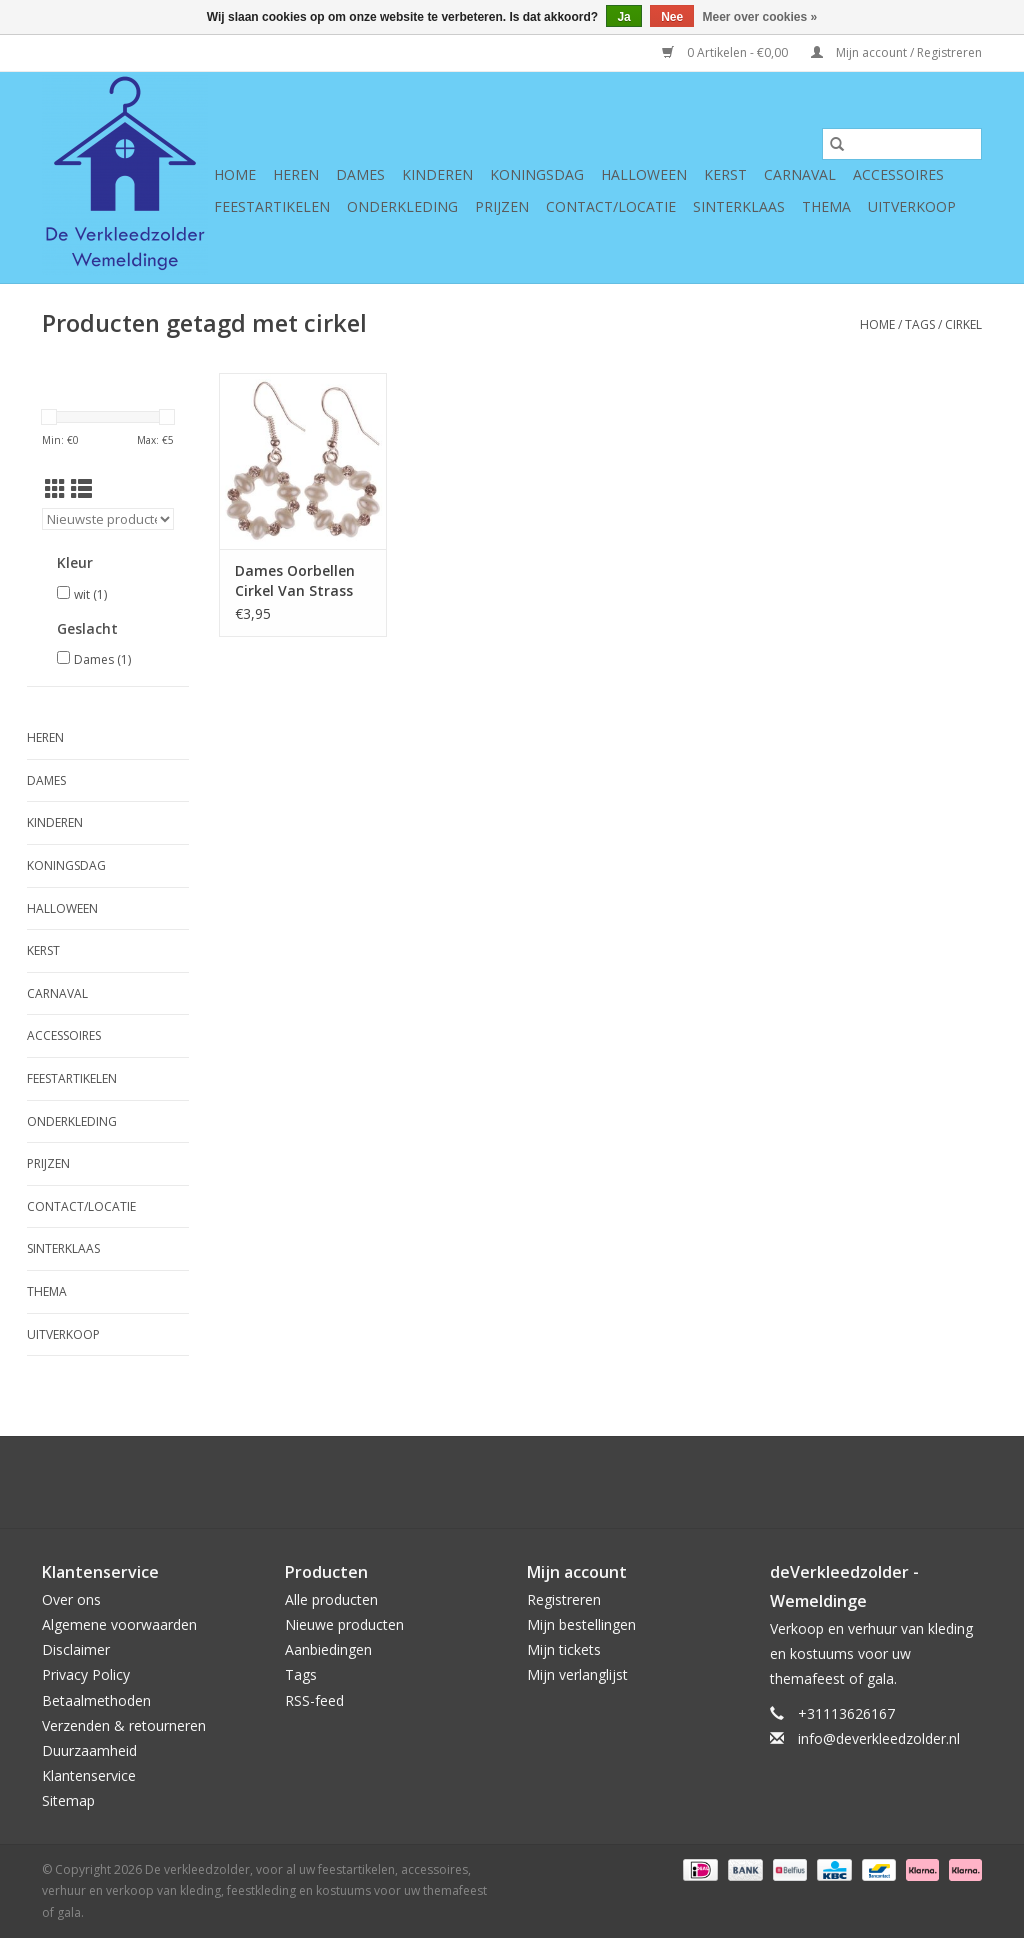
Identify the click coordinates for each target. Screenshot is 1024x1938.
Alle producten (331, 1599)
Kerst (725, 174)
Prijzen (502, 206)
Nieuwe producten (344, 1624)
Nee (672, 17)
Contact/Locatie (611, 206)
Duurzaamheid (89, 1750)
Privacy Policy (86, 1674)
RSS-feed (314, 1700)
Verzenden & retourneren (124, 1725)
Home (235, 174)
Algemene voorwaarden (119, 1624)
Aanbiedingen (328, 1649)
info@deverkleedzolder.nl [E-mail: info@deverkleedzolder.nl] (879, 1738)
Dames (360, 174)
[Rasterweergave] (55, 489)
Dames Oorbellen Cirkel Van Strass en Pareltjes (295, 581)
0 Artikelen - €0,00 (726, 52)
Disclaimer (76, 1649)
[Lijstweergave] (81, 489)
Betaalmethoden (96, 1700)
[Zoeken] (902, 144)
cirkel (963, 324)
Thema (826, 206)
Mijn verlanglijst (577, 1674)
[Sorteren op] (108, 519)
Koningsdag (537, 174)
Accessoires (898, 174)
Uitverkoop (912, 206)
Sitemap (68, 1800)
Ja (623, 17)
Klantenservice (89, 1775)
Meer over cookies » (760, 17)
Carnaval (800, 174)
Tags (920, 324)
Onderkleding (402, 206)
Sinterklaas (739, 206)
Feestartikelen (272, 206)
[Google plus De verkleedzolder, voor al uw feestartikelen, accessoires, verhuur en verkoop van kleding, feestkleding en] (476, 1482)
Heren (296, 174)
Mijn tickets (564, 1649)
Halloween (644, 174)
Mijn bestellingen (581, 1624)
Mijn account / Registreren (896, 52)
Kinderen (437, 174)
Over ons (71, 1599)
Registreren (564, 1599)
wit (90, 594)
